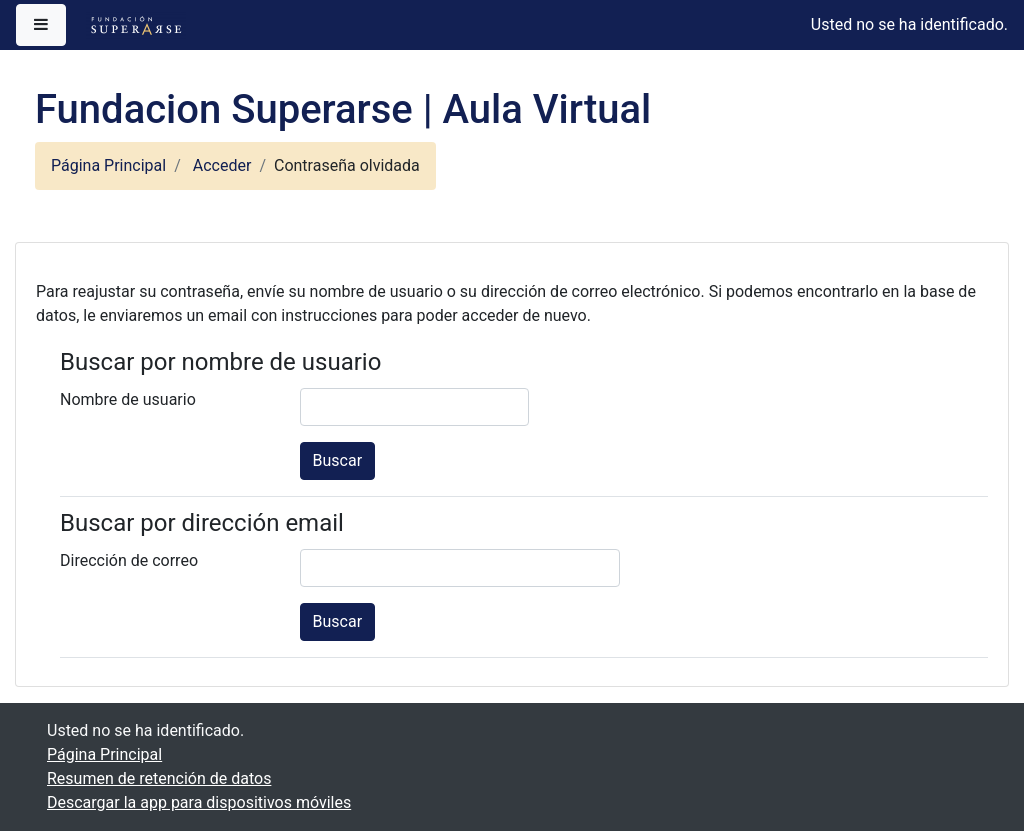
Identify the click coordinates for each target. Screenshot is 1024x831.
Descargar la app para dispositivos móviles (199, 802)
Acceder (222, 165)
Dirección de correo (129, 560)
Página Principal (108, 165)
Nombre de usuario (128, 399)
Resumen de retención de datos (159, 778)
